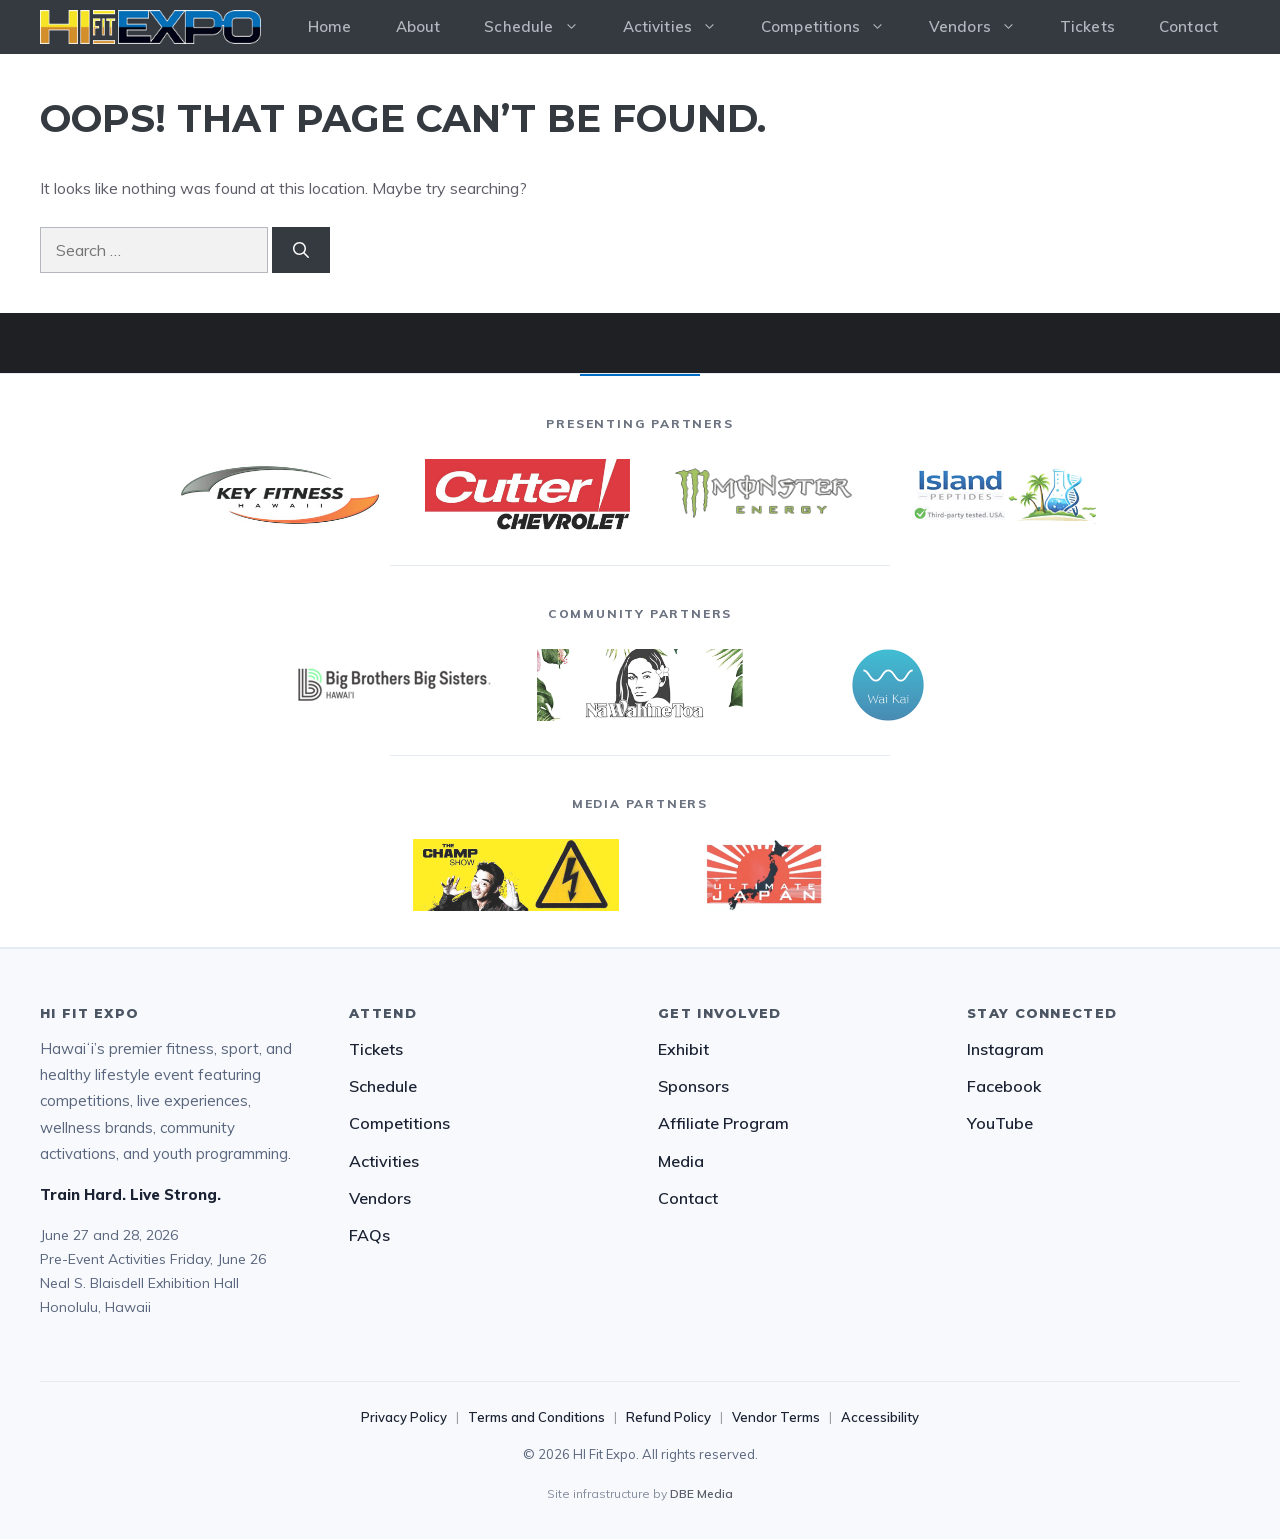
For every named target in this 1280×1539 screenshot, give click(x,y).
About (418, 26)
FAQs (369, 1235)
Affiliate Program (723, 1123)
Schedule (542, 27)
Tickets (1087, 26)
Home (330, 26)
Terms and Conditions (536, 1417)
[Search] (301, 250)
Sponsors (693, 1086)
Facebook (1004, 1086)
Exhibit (683, 1049)
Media (681, 1161)
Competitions (834, 27)
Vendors (983, 27)
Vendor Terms (776, 1417)
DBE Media (701, 1493)
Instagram (1005, 1049)
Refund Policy (668, 1417)
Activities (681, 27)
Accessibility (880, 1417)
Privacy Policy (404, 1417)
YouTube (1000, 1123)
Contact (1188, 26)
